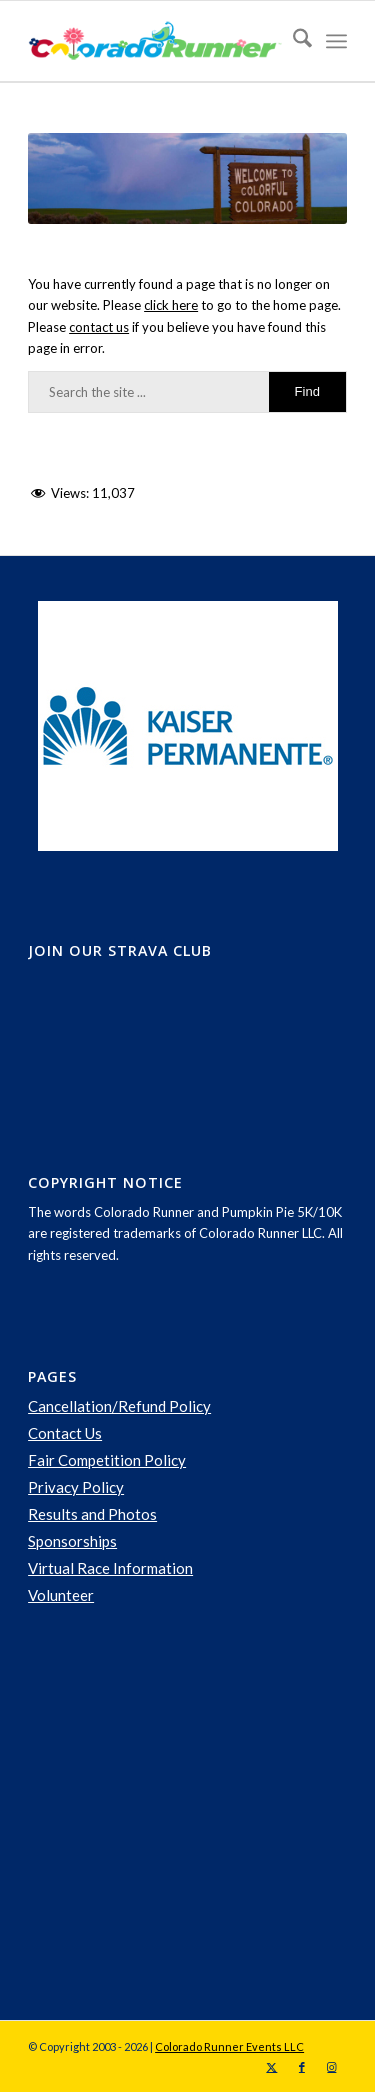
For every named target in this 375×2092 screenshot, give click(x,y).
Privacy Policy (76, 1487)
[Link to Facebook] (302, 2067)
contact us (99, 327)
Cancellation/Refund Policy (119, 1406)
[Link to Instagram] (332, 2067)
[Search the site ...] (187, 392)
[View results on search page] (307, 392)
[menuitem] (292, 41)
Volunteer (61, 1595)
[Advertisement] (178, 1814)
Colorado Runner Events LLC (229, 2046)
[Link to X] (272, 2067)
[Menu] (336, 41)
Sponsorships (72, 1541)
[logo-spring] (155, 41)
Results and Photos (92, 1514)
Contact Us (65, 1433)
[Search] (292, 41)
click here (171, 305)
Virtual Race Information (110, 1568)
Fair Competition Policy (107, 1460)
